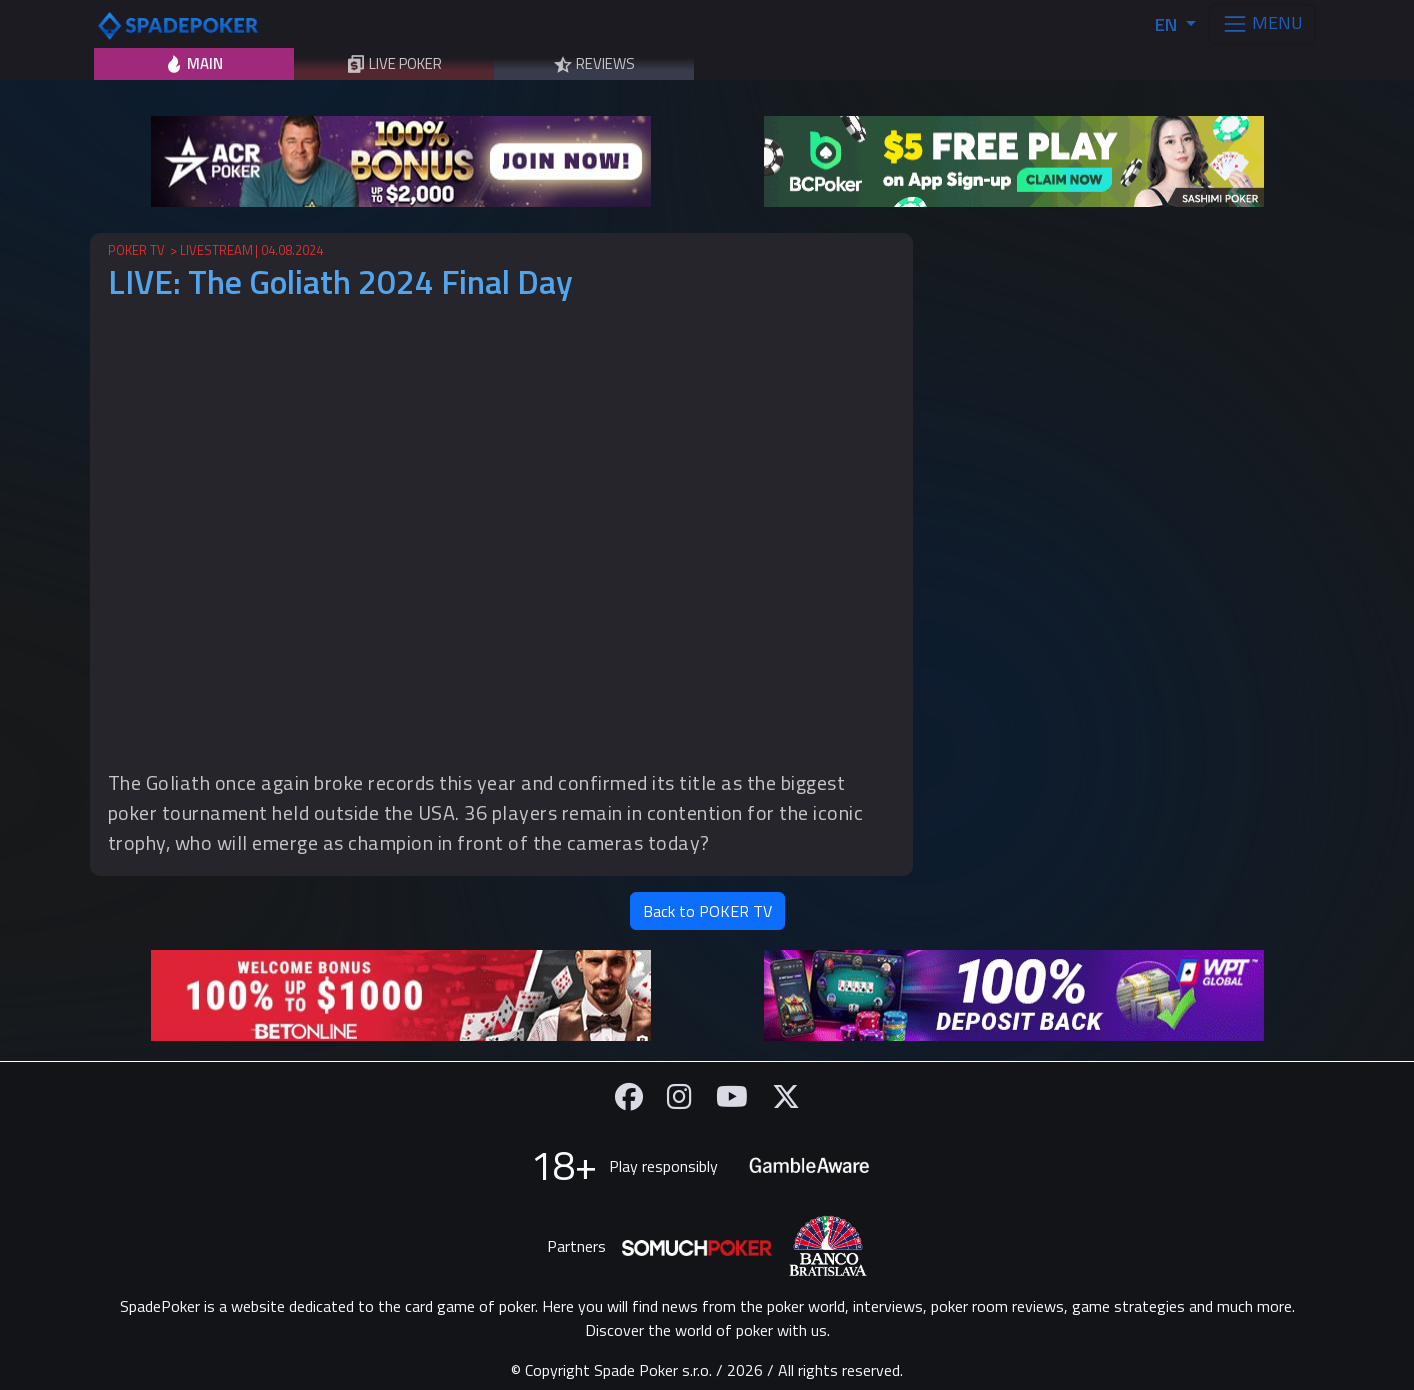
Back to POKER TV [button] (707, 911)
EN (1168, 24)
